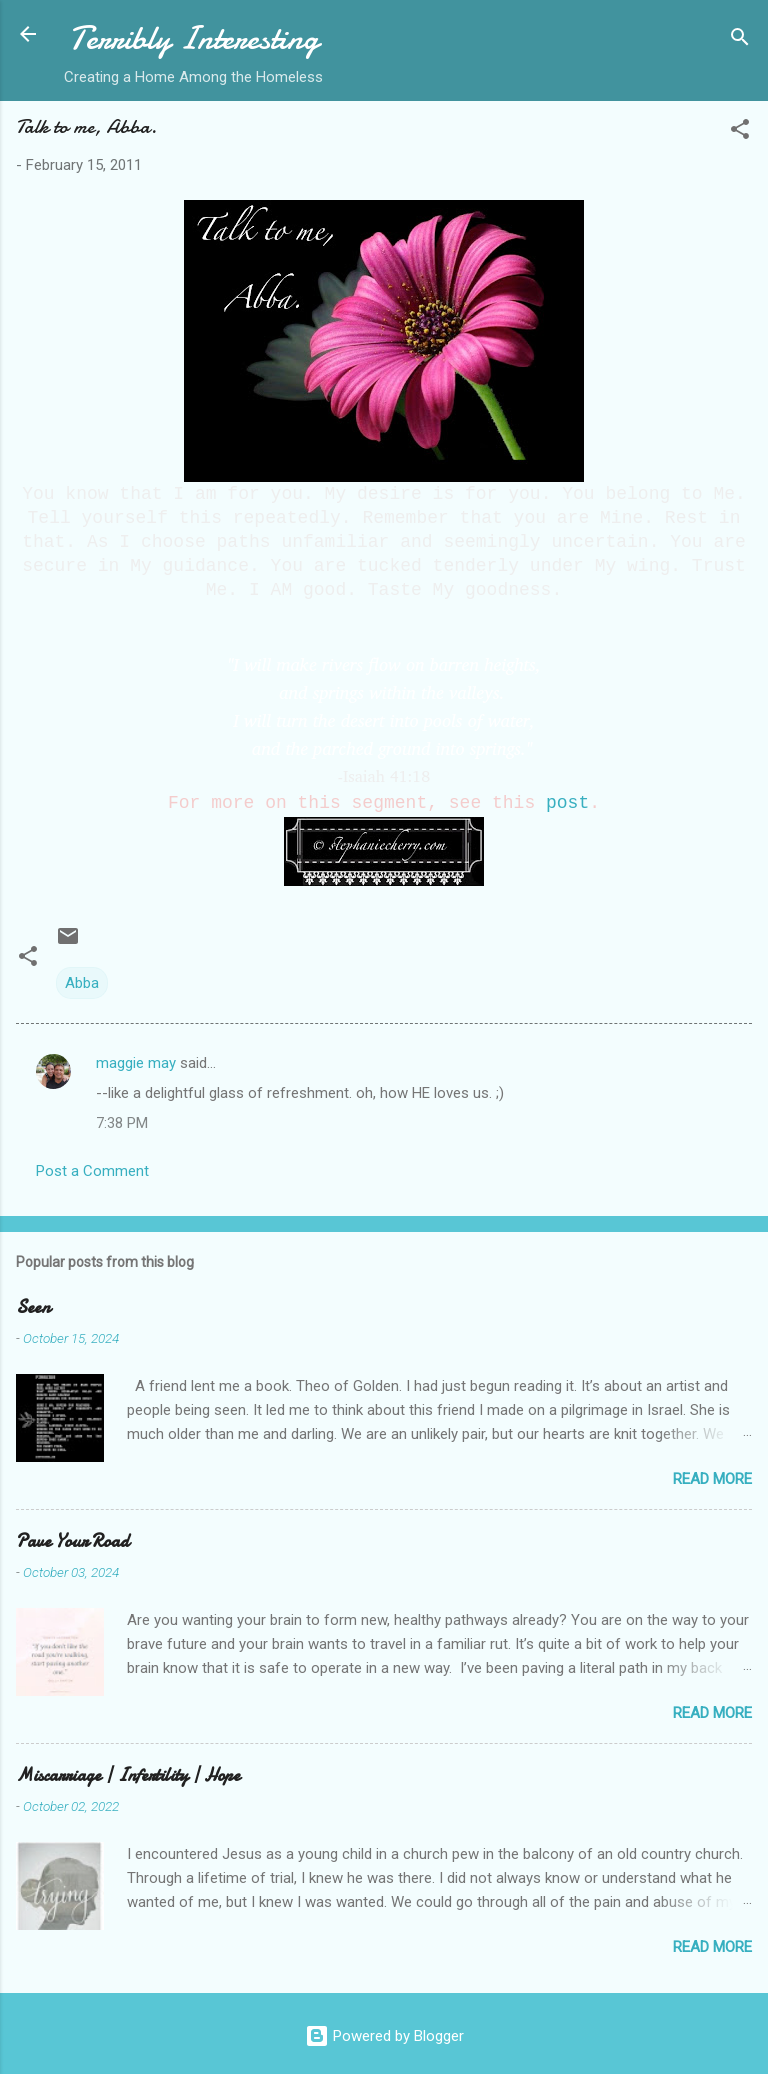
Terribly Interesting (194, 38)
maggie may (136, 1063)
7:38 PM (122, 1123)
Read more (712, 1479)
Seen (33, 1307)
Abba (82, 983)
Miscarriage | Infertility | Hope (128, 1775)
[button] (740, 132)
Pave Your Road (72, 1541)
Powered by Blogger (384, 2036)
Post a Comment (92, 1171)
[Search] (740, 40)
